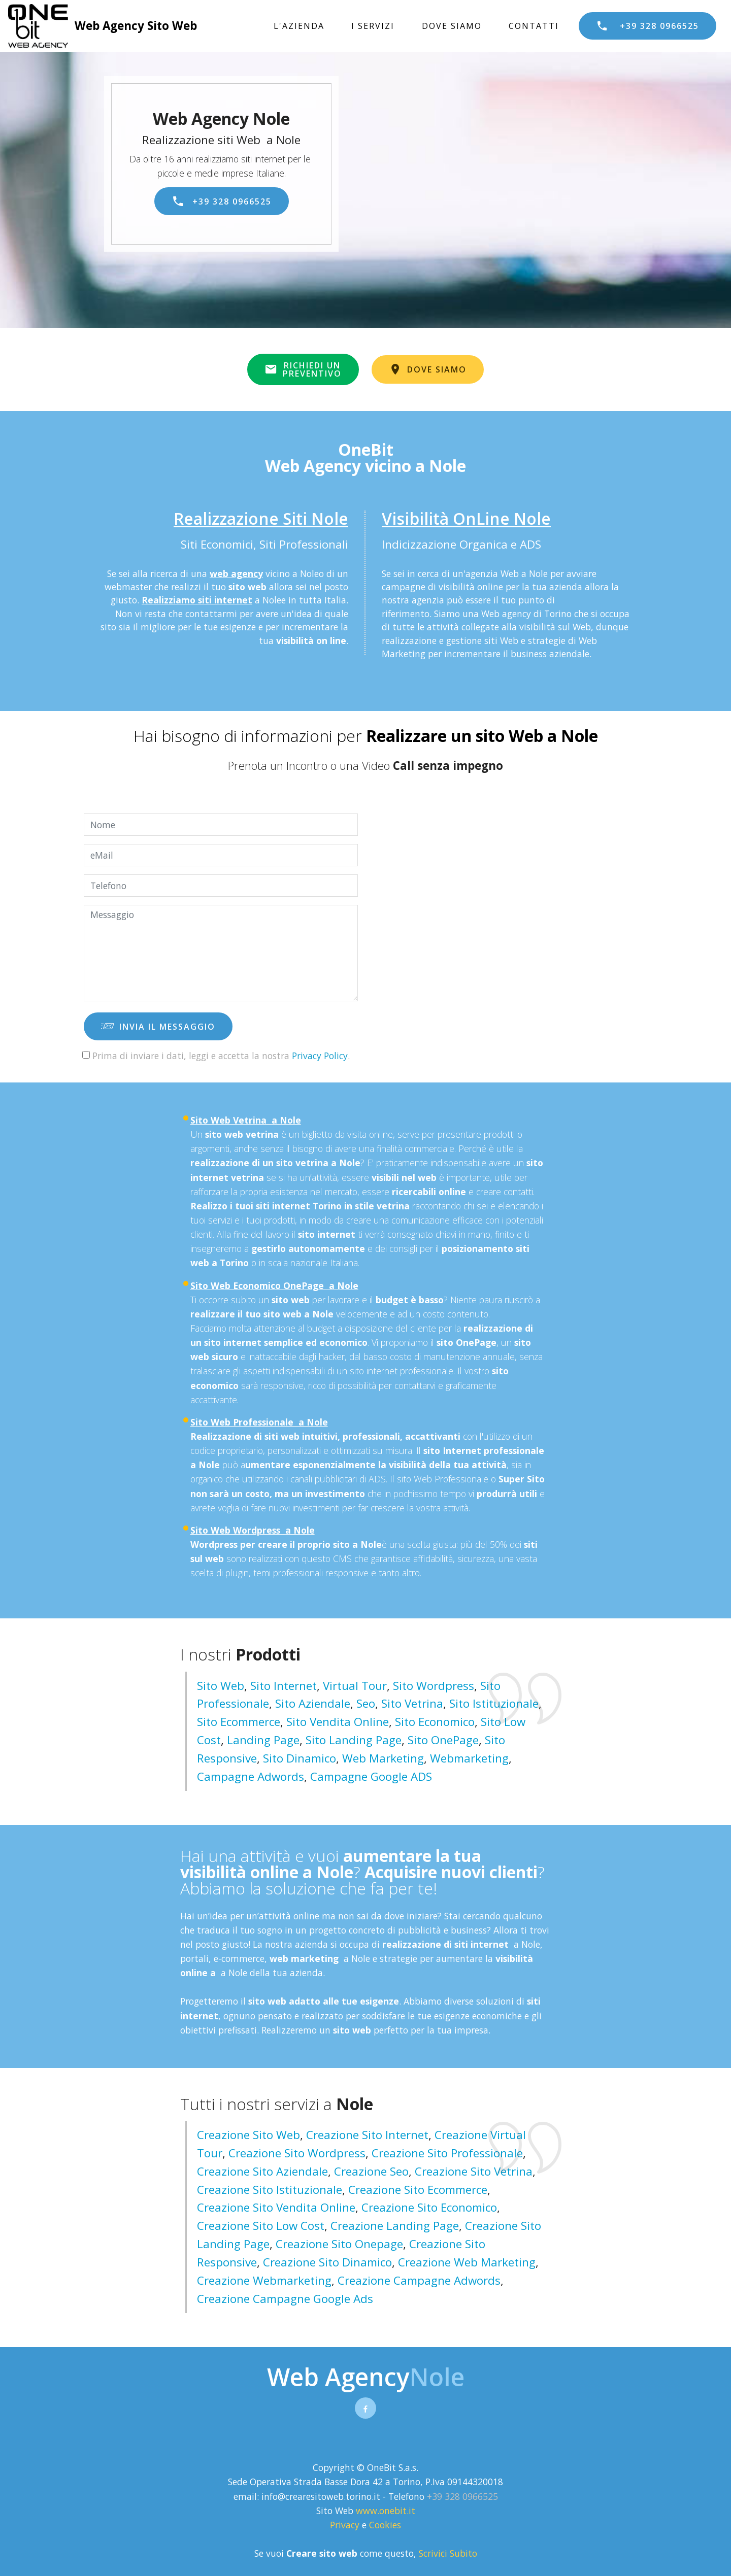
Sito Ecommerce (238, 1722)
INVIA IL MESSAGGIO (158, 1026)
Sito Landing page (354, 1740)
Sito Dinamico (299, 1758)
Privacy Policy (320, 1055)
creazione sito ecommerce (417, 2189)
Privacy (346, 2525)
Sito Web (220, 1685)
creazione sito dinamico (327, 2262)
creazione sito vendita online (276, 2207)
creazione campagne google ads (285, 2299)
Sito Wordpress (433, 1685)
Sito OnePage (443, 1740)
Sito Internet (283, 1685)
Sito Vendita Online (337, 1722)
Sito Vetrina (412, 1703)
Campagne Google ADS (371, 1776)
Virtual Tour (355, 1685)
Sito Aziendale (312, 1703)
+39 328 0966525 (647, 26)
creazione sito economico (429, 2207)
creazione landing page (394, 2225)
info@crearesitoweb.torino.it (320, 2496)
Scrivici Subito (448, 2553)
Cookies (385, 2525)
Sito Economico (435, 1722)
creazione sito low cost (260, 2225)
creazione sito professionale (447, 2153)
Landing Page (263, 1740)
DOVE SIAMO (452, 25)
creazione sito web (248, 2135)
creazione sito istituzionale (269, 2189)
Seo (365, 1703)
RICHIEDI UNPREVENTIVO (303, 369)
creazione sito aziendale (262, 2171)
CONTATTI (534, 25)
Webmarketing (469, 1758)
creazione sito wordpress (297, 2153)
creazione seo (371, 2171)
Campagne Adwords (250, 1776)
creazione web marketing (467, 2262)
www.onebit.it (385, 2510)
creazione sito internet (367, 2135)
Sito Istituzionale (494, 1703)
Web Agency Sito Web (136, 25)
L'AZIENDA (299, 25)
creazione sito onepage (339, 2244)
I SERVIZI (372, 25)
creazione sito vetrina (474, 2171)
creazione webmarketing (264, 2280)
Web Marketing (383, 1758)
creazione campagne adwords (419, 2280)
